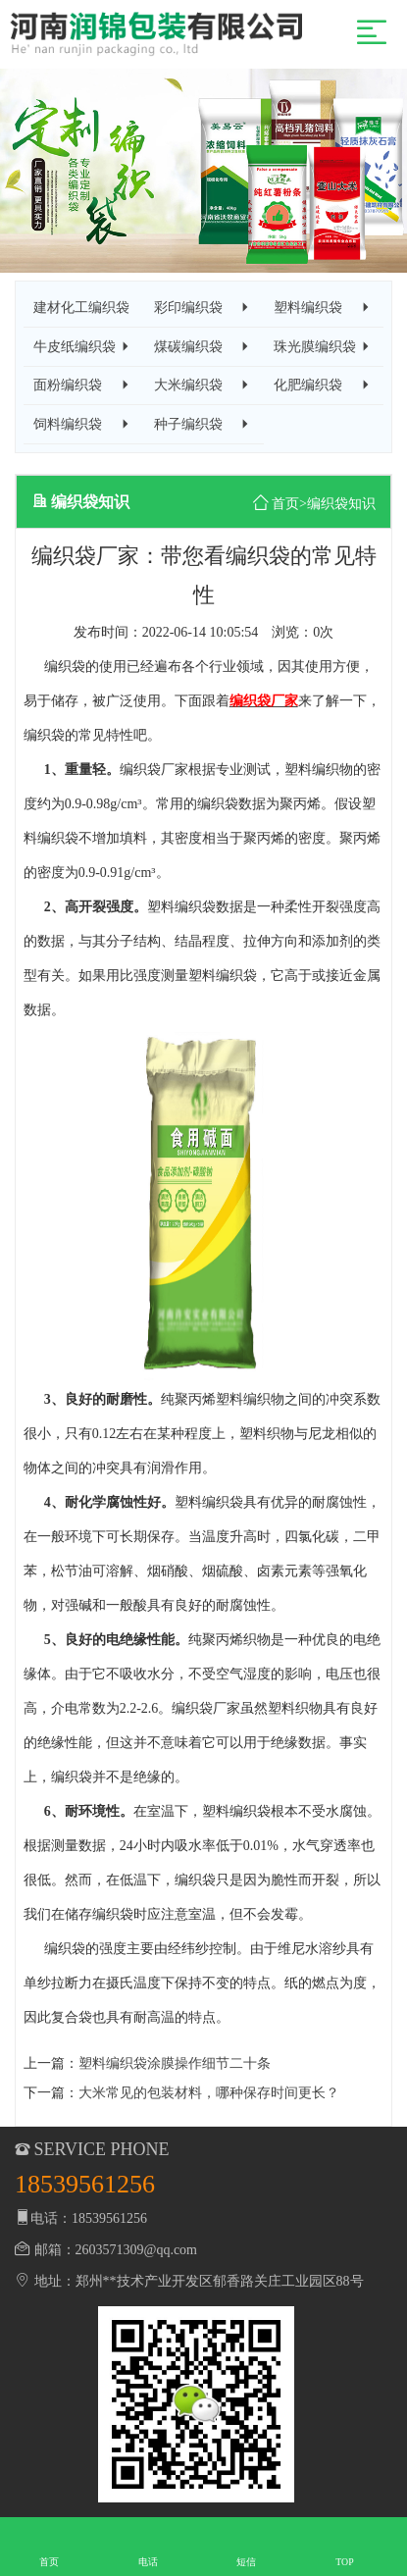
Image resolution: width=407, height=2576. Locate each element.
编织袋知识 (341, 503)
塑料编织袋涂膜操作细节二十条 (174, 2063)
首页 (285, 503)
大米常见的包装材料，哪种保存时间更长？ (208, 2093)
